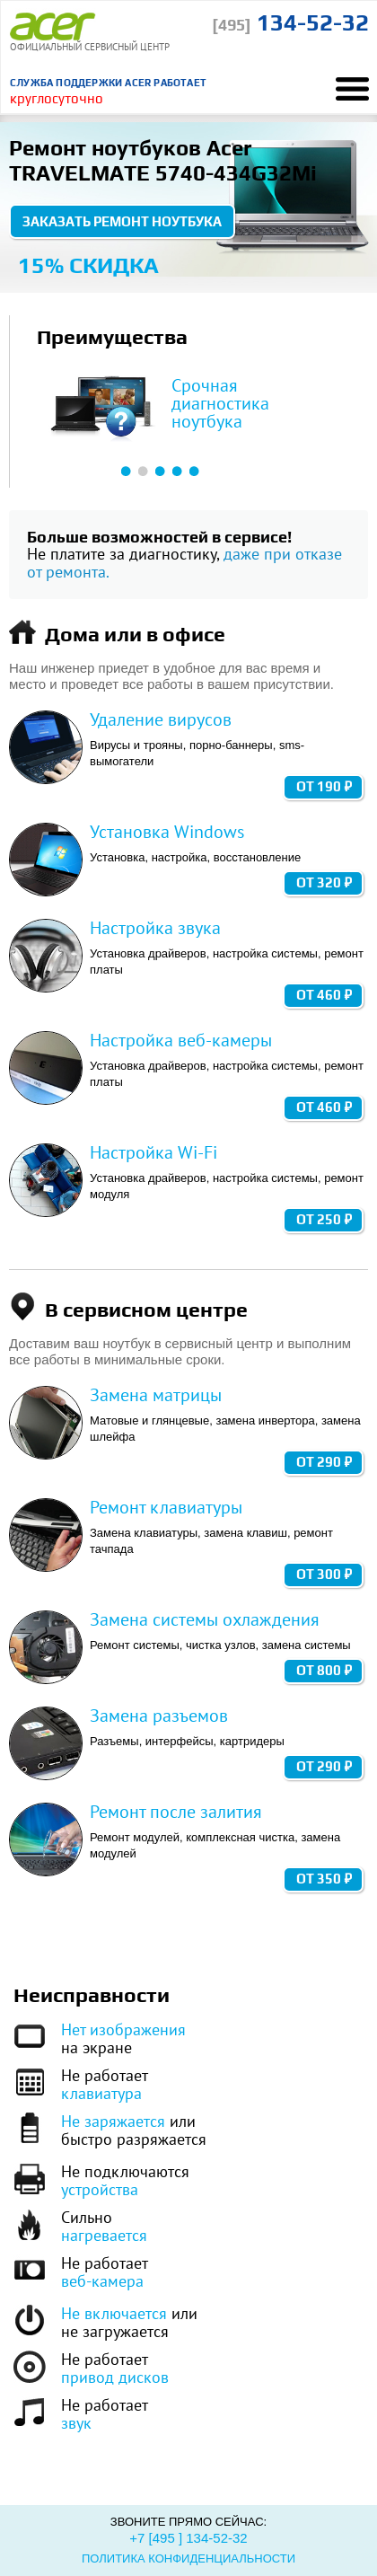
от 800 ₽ (324, 1670)
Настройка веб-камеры (181, 1040)
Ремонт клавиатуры (166, 1507)
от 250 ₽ (324, 1219)
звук (76, 2423)
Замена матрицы (156, 1395)
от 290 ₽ (324, 1461)
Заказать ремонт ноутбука (122, 221)
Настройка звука (155, 928)
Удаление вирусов (161, 719)
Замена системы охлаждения (205, 1619)
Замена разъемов (159, 1715)
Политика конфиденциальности (188, 2558)
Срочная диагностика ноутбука (220, 403)
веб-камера (102, 2281)
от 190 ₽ (324, 786)
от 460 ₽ (324, 994)
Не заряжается (113, 2121)
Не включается (114, 2313)
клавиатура (101, 2093)
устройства (99, 2189)
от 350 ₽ (324, 1878)
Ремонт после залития (176, 1811)
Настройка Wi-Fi (153, 1152)
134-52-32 (290, 22)
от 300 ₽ (324, 1574)
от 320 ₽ (324, 882)
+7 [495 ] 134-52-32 (188, 2537)
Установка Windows (167, 831)
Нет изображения (123, 2029)
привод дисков (115, 2377)
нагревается (104, 2235)
